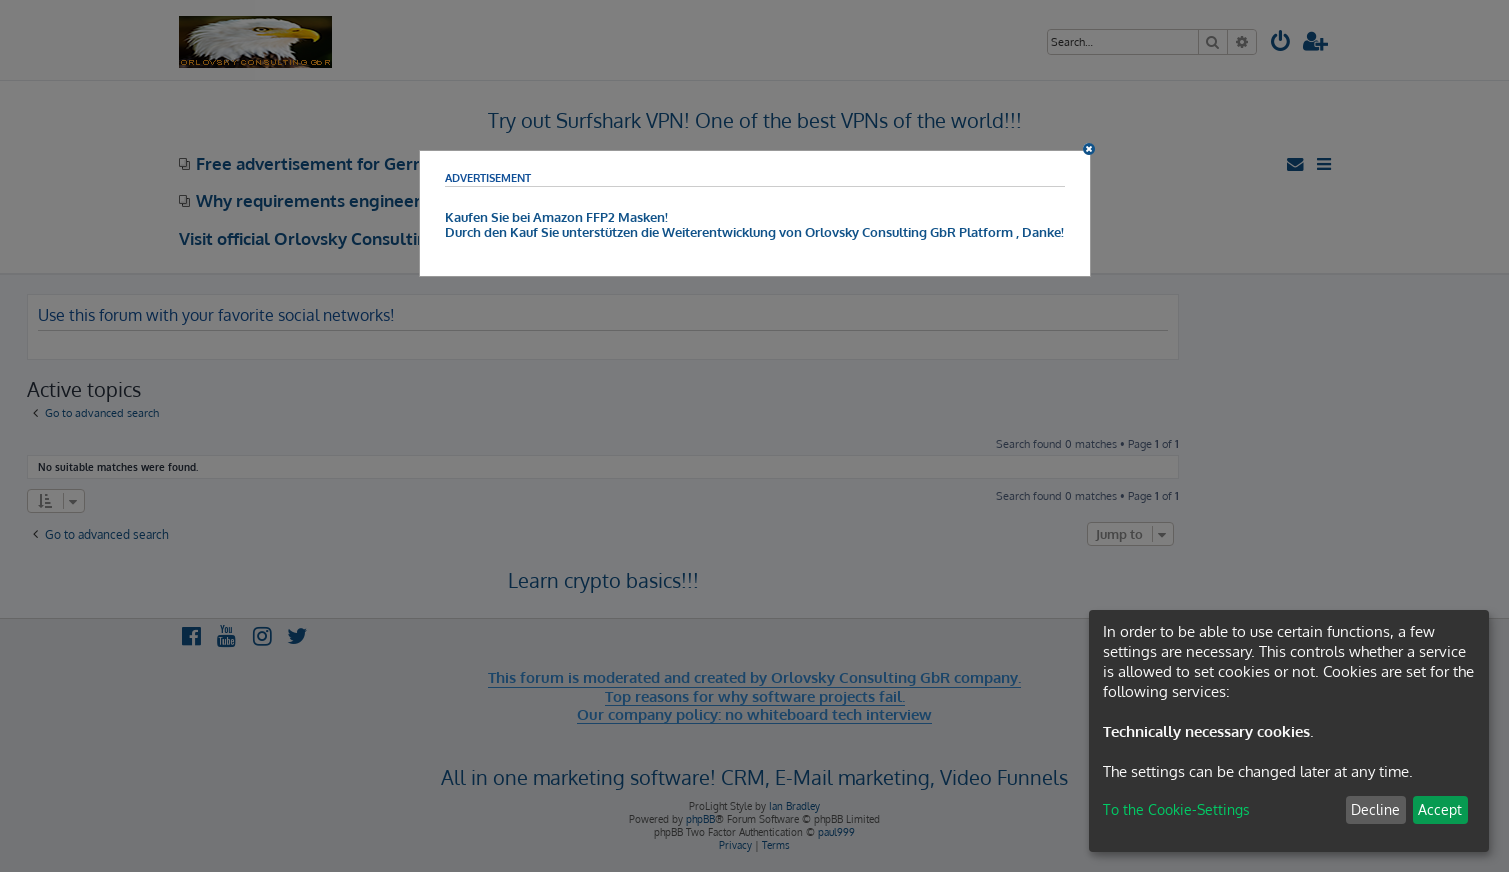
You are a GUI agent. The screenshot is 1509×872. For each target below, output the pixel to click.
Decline (1375, 809)
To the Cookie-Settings (1176, 809)
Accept (1440, 809)
